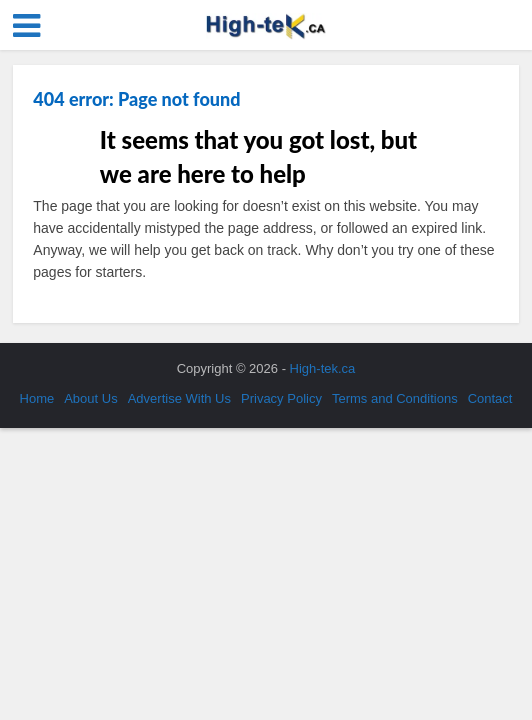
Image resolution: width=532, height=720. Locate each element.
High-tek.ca (323, 368)
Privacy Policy (281, 398)
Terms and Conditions (395, 398)
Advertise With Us (179, 398)
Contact (490, 398)
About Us (90, 398)
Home (37, 398)
